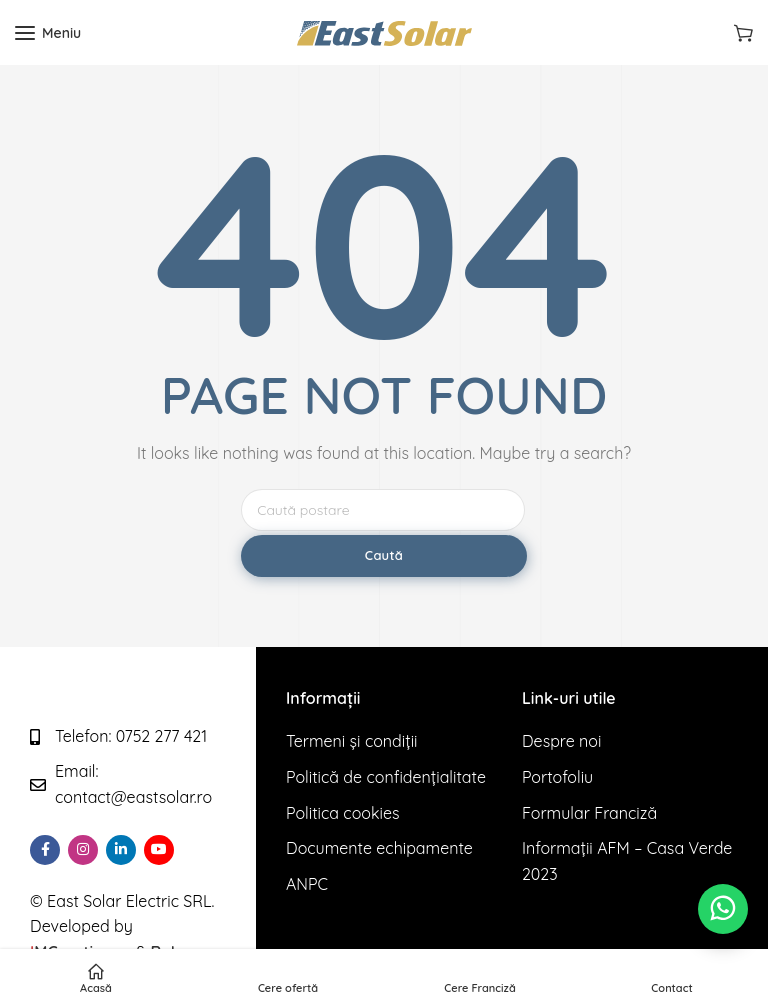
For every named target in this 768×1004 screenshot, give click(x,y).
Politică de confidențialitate (386, 777)
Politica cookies (343, 813)
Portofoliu (557, 777)
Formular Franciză (589, 813)
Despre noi (561, 741)
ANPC (307, 884)
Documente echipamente (379, 848)
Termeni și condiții (352, 741)
